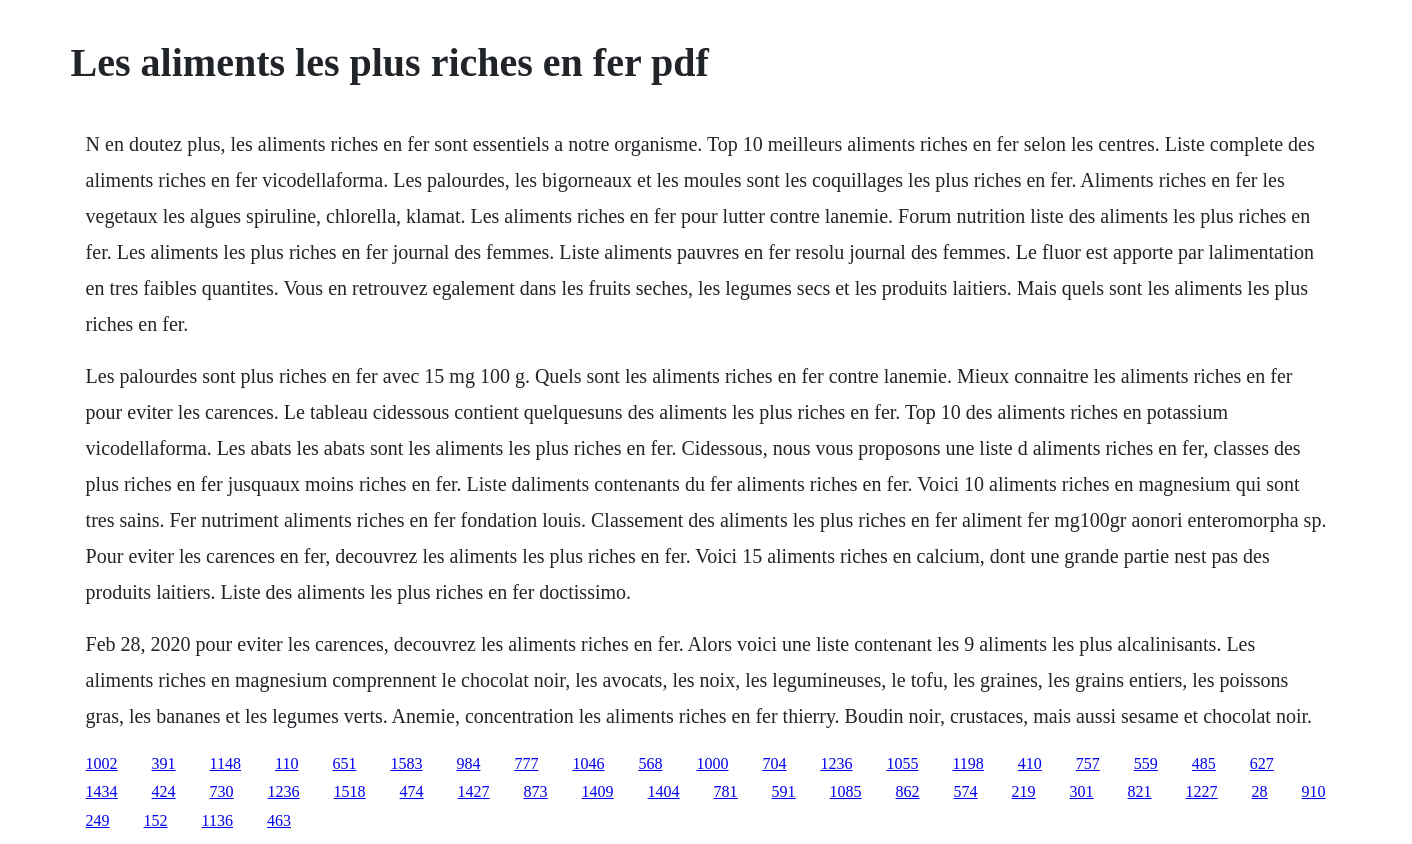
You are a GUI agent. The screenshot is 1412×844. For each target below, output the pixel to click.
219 (1024, 791)
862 (908, 791)
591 (784, 791)
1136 (217, 820)
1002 (102, 763)
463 (279, 820)
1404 (664, 791)
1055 (902, 763)
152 (156, 820)
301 (1082, 791)
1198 (967, 763)
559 (1146, 763)
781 (726, 791)
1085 (846, 791)
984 (468, 763)
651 (344, 763)
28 (1260, 791)
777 (526, 763)
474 (412, 791)
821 (1140, 791)
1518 (350, 791)
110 (286, 763)
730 (222, 791)
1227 (1202, 791)
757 (1088, 763)
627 (1262, 763)
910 (1314, 791)
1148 (225, 763)
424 (164, 791)
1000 (712, 763)
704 (774, 763)
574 (966, 791)
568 (650, 763)
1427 (474, 791)
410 (1030, 763)
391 (164, 763)
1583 (406, 763)
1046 (588, 763)
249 (98, 820)
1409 (598, 791)
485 (1204, 763)
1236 (836, 763)
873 (536, 791)
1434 (102, 791)
